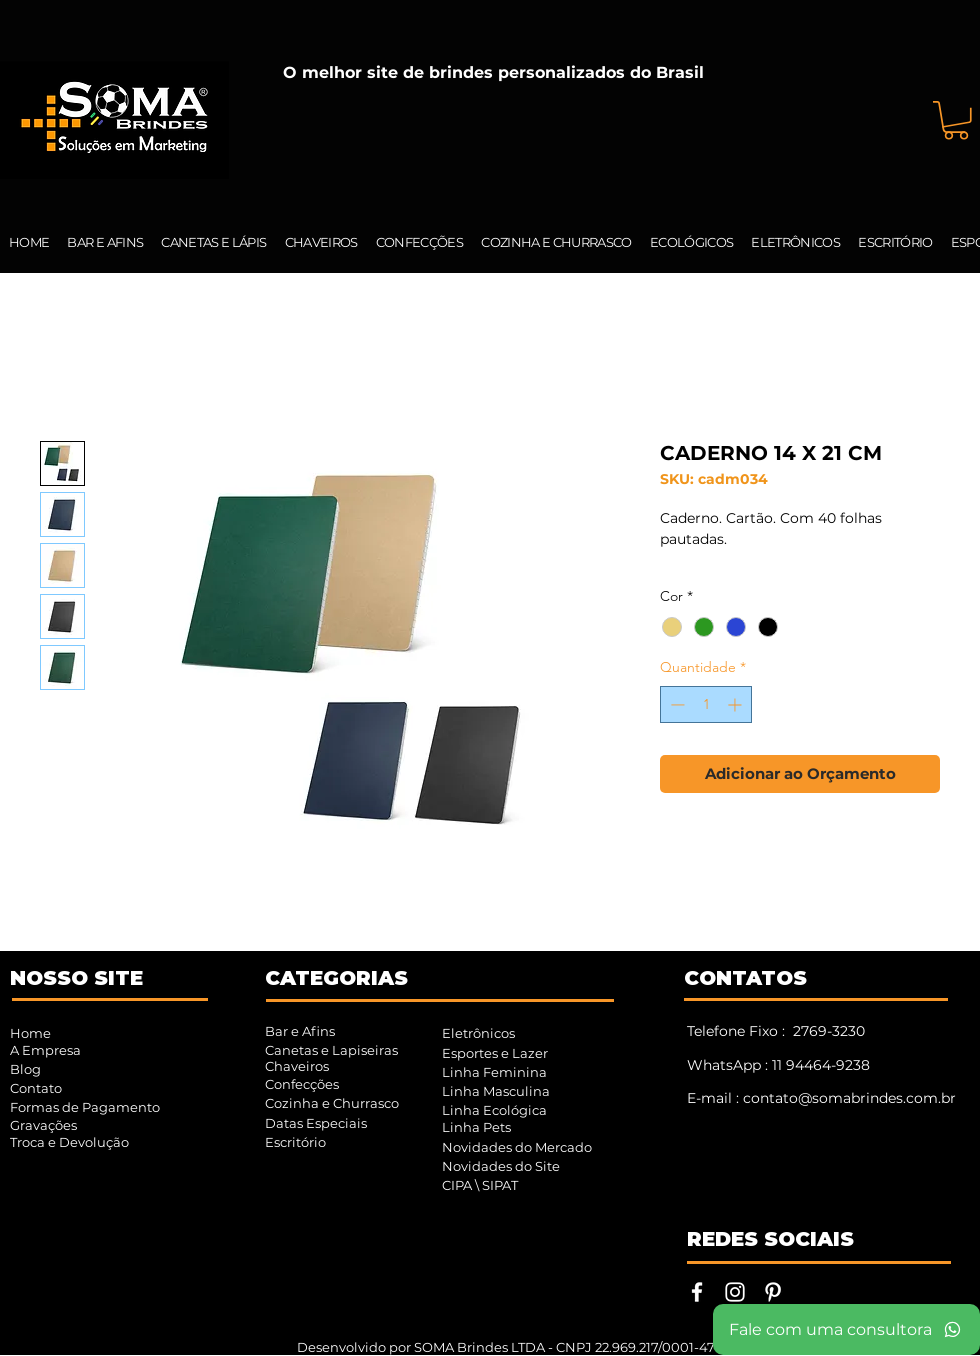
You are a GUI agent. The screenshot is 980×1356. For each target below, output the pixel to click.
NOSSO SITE (76, 978)
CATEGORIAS (336, 978)
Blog (25, 1069)
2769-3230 (829, 1031)
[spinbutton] (706, 704)
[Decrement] (675, 704)
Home (30, 1033)
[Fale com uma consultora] (846, 1329)
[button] (956, 120)
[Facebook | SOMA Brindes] (697, 1292)
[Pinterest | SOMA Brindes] (773, 1292)
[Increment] (736, 704)
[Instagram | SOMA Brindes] (735, 1292)
